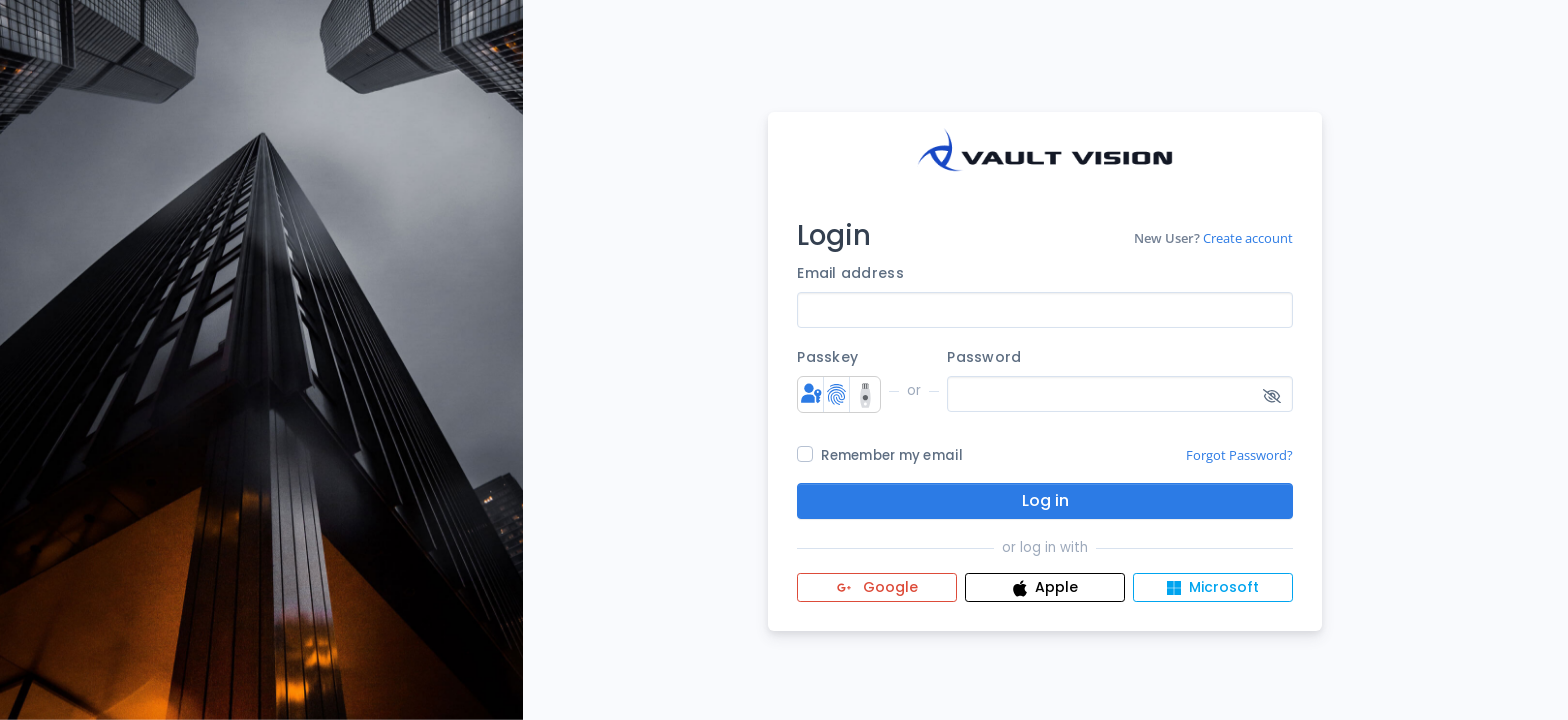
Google (877, 587)
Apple (1045, 587)
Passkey (827, 357)
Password (984, 357)
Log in (1045, 500)
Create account (1248, 238)
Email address (850, 273)
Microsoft (1213, 587)
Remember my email (892, 455)
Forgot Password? (1239, 455)
